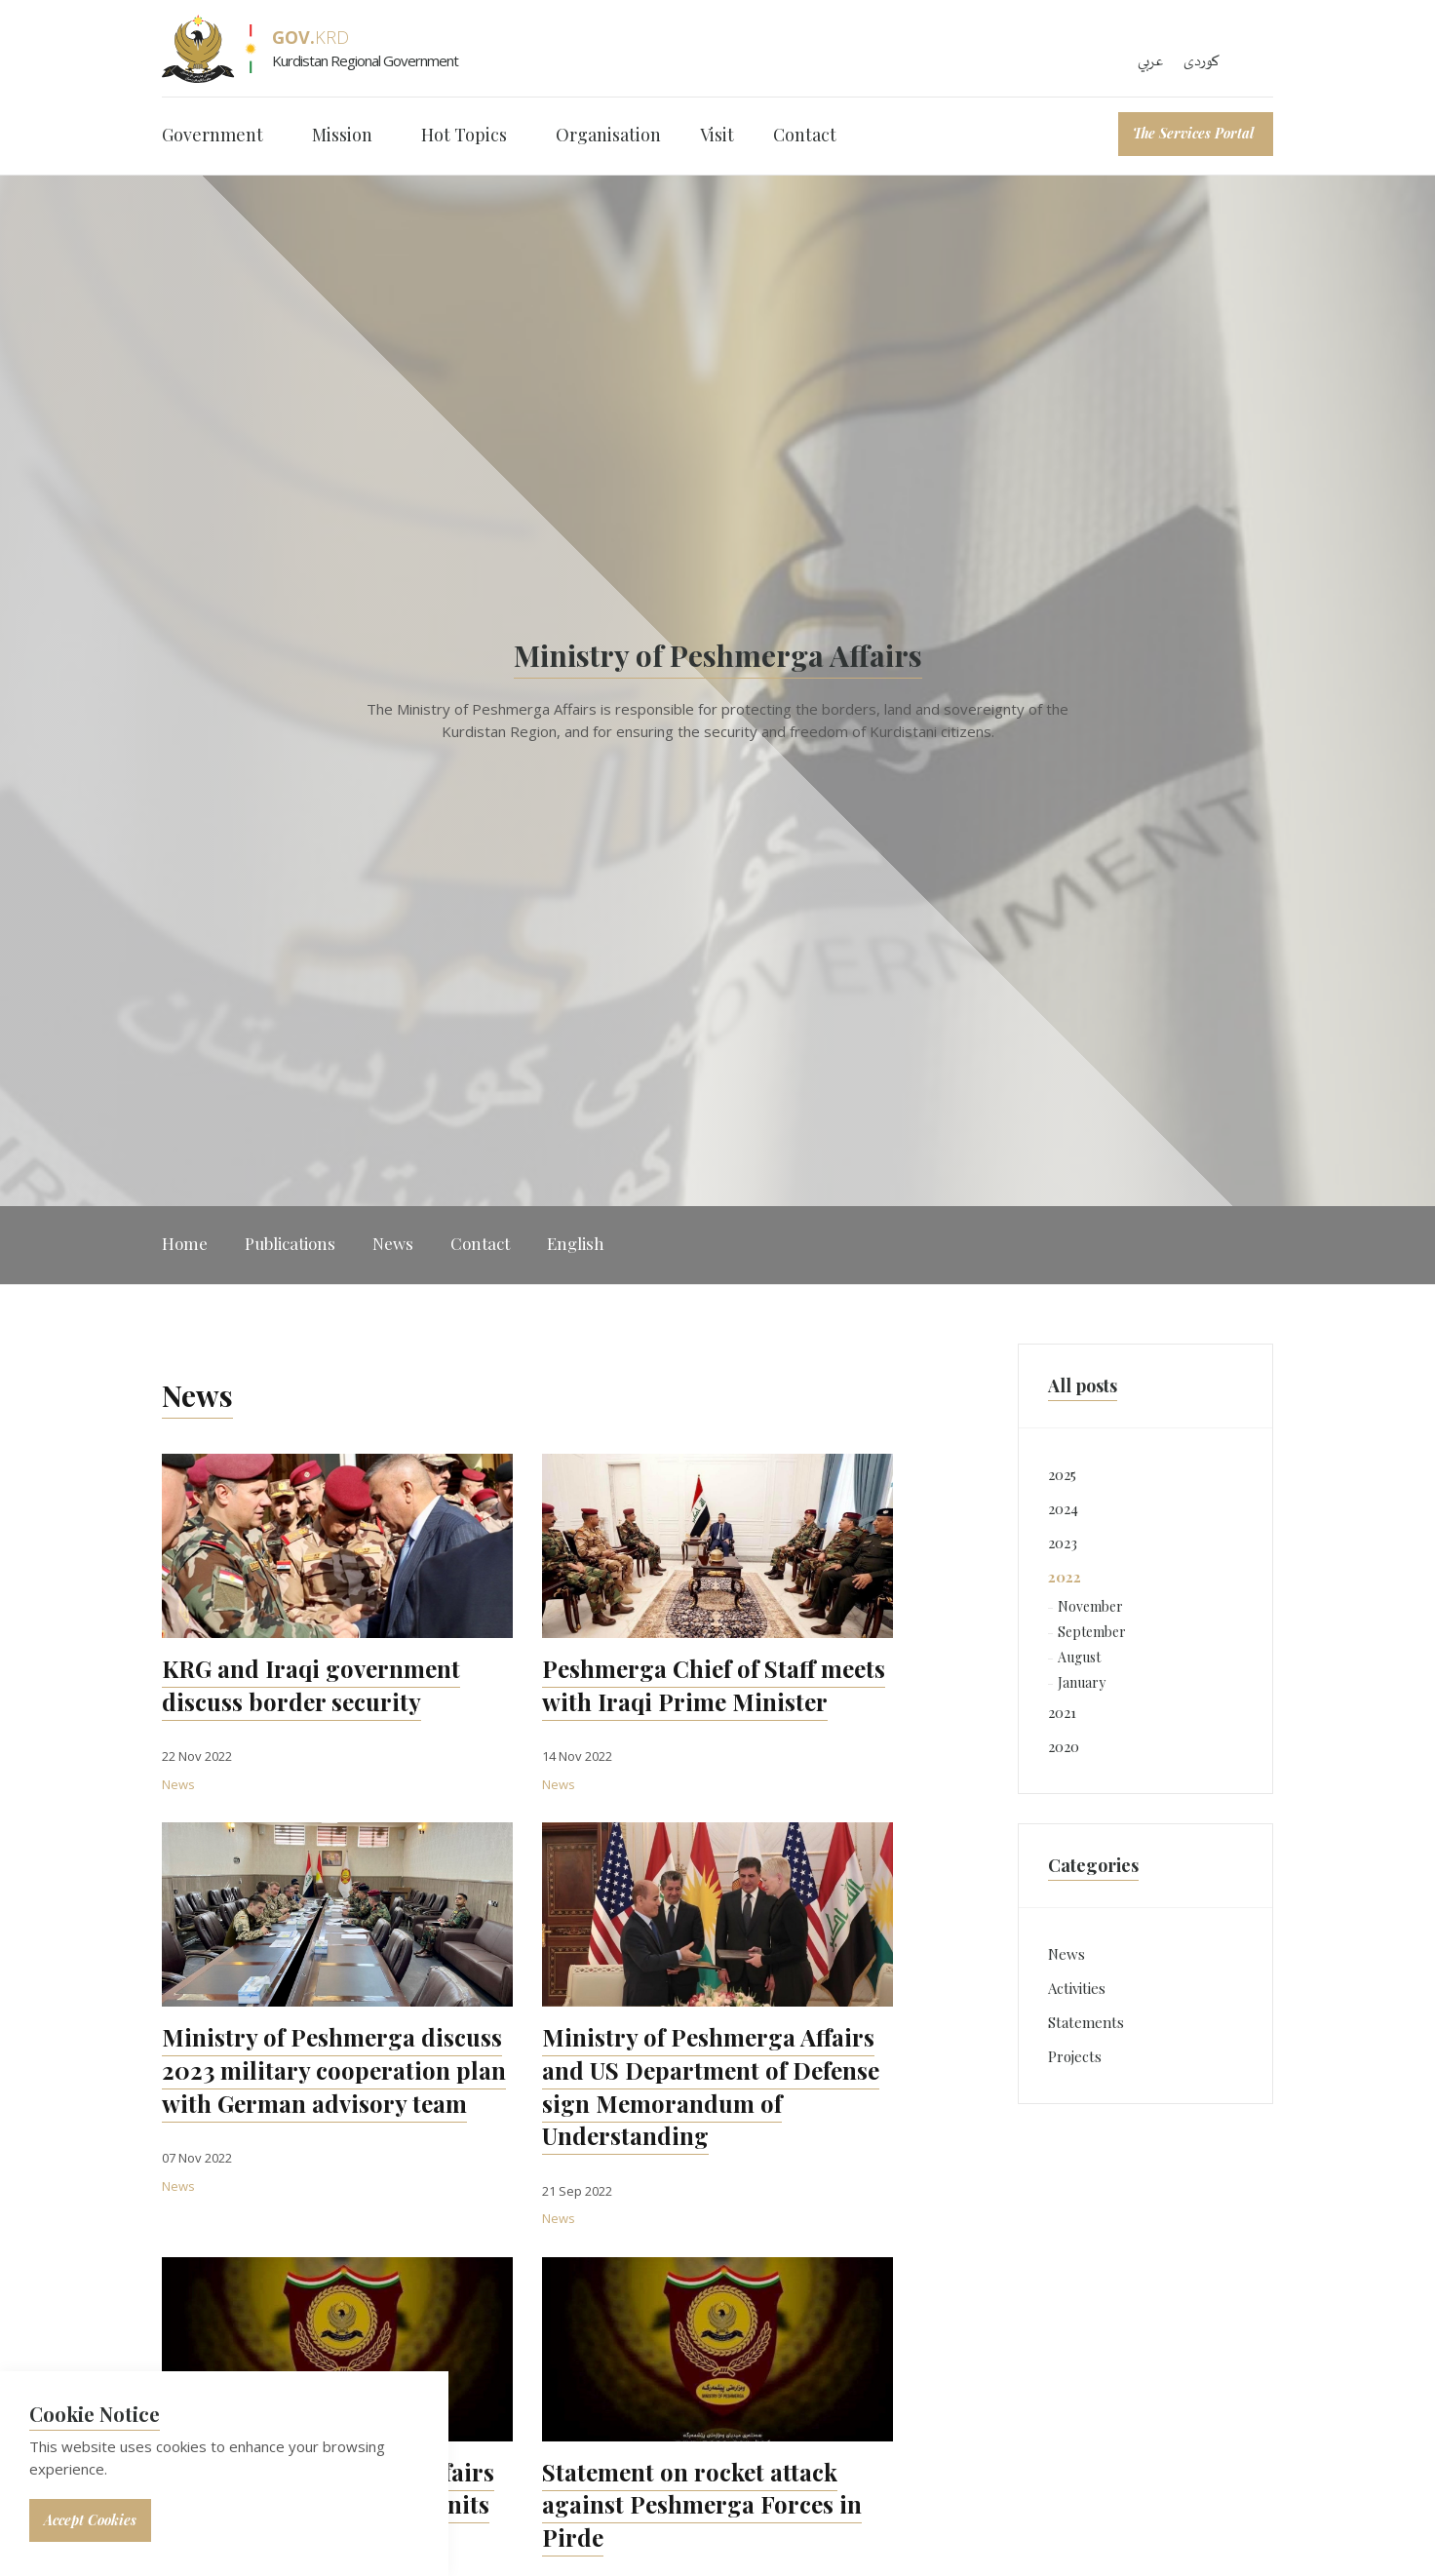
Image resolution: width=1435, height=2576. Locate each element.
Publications (290, 1243)
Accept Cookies (90, 2520)
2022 (1064, 1576)
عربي (1151, 61)
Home (185, 1243)
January (1081, 1682)
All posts (1082, 1385)
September (1092, 1631)
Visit (717, 134)
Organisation (608, 134)
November (1090, 1606)
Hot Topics (464, 134)
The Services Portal (1193, 133)
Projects (1075, 2056)
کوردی (1201, 61)
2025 (1062, 1474)
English (575, 1243)
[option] (717, 691)
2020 (1063, 1746)
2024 (1063, 1508)
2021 (1062, 1712)
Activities (1076, 1988)
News (392, 1243)
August (1079, 1657)
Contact (804, 134)
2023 (1062, 1542)
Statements (1086, 2022)
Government (212, 134)
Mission (342, 134)
